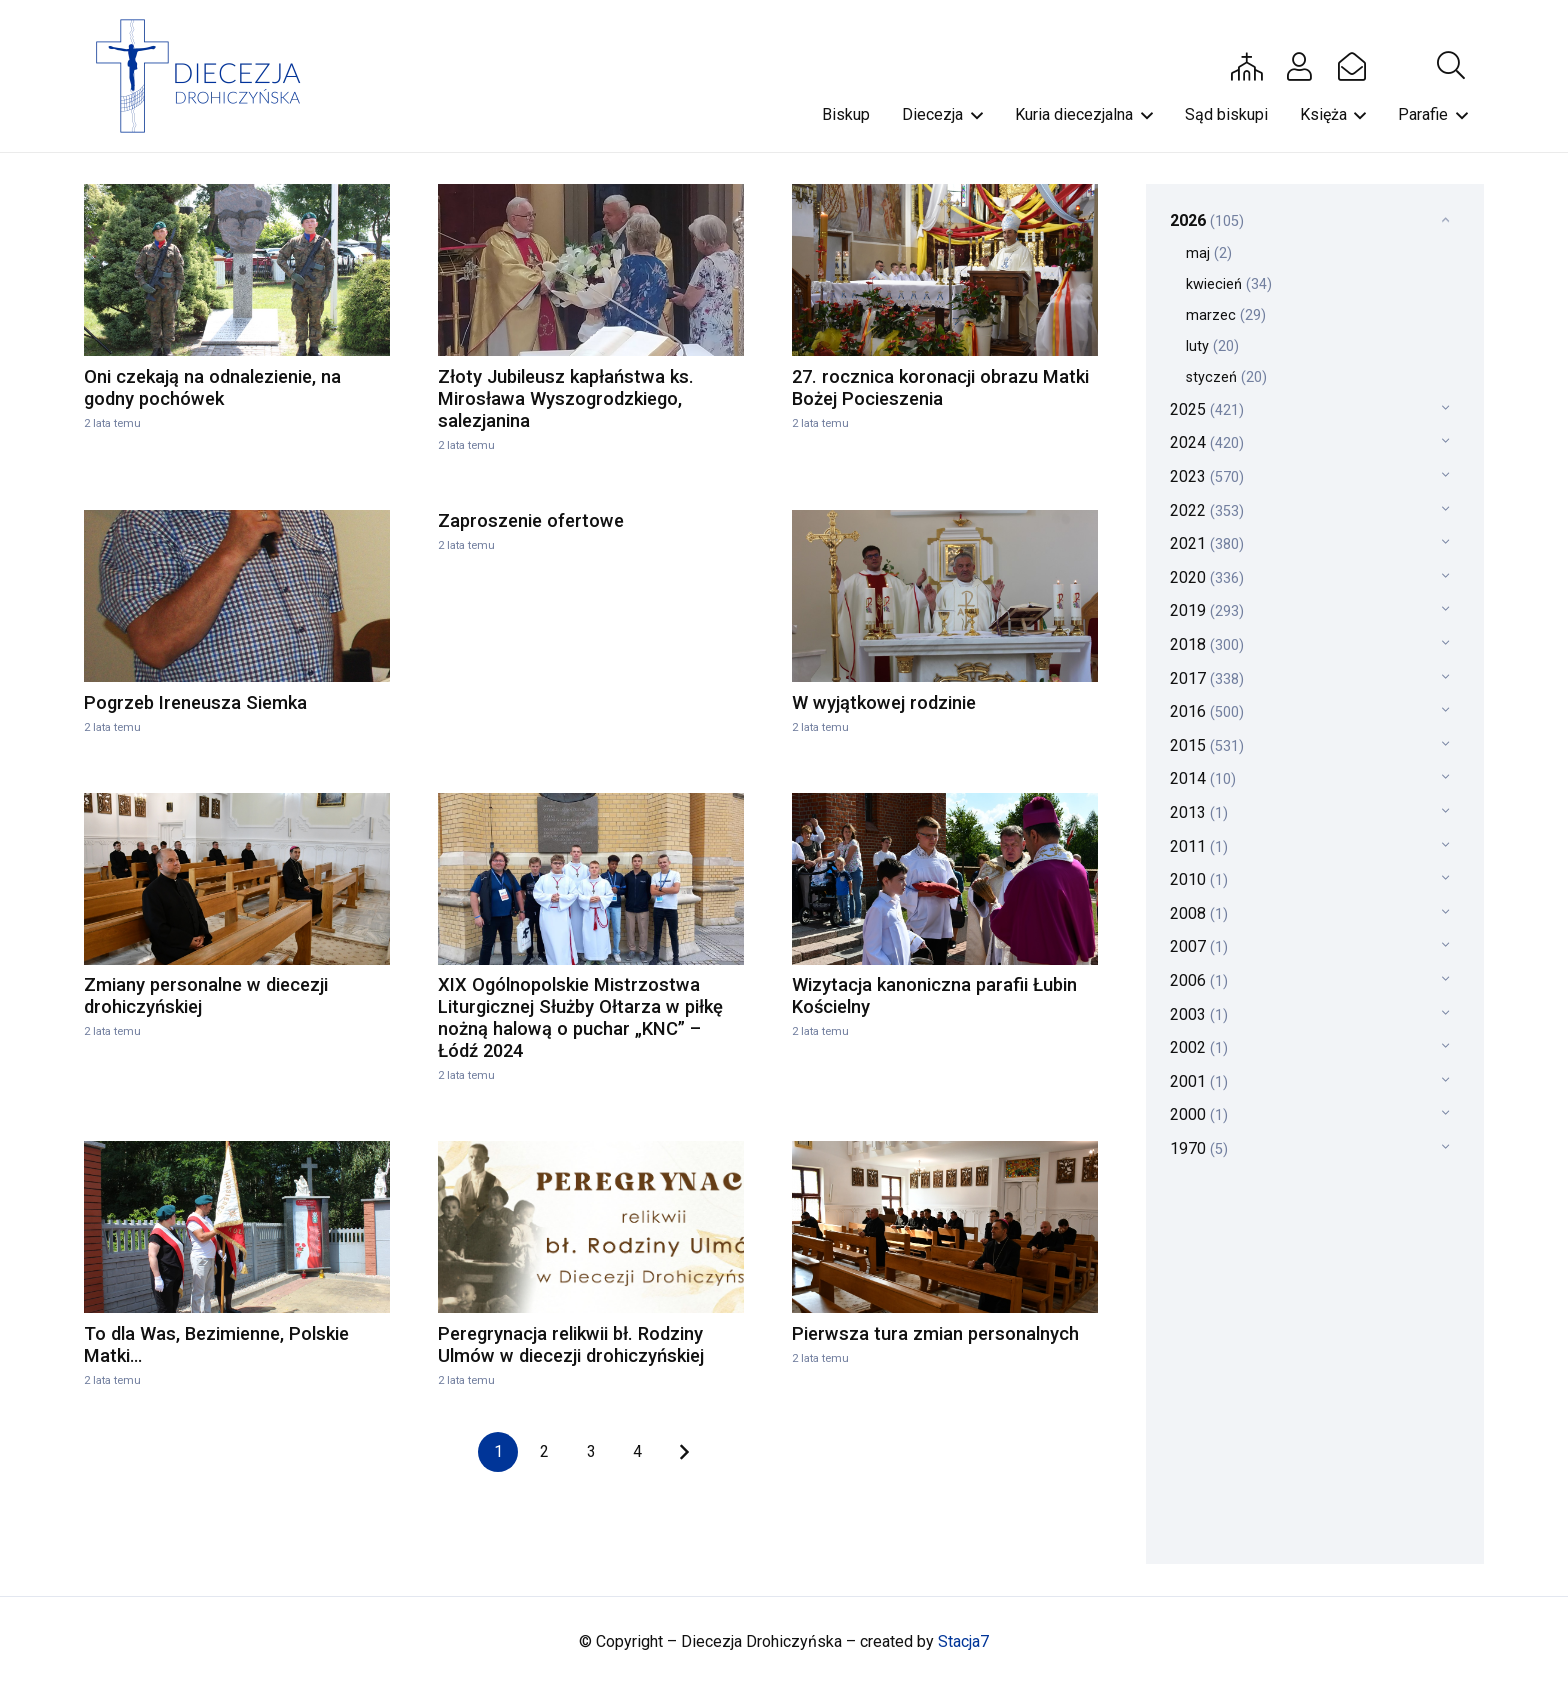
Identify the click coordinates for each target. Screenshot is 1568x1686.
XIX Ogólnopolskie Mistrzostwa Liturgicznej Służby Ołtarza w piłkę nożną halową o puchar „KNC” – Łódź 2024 (580, 1017)
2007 (1199, 946)
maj (1209, 253)
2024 (1207, 442)
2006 (1199, 980)
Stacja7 (963, 1641)
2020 (1207, 577)
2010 (1199, 879)
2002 (1199, 1047)
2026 (1207, 220)
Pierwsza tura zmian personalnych (935, 1333)
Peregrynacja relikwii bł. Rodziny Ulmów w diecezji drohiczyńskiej (571, 1344)
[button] (1451, 66)
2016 (1207, 711)
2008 (1199, 913)
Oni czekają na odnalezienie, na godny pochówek (212, 387)
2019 (1207, 610)
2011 (1199, 846)
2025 (1207, 409)
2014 (1203, 778)
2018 (1207, 644)
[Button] (1247, 66)
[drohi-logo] (207, 76)
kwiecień (1229, 284)
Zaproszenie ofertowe (531, 520)
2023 (1207, 476)
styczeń (1226, 377)
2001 (1199, 1081)
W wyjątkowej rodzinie (884, 702)
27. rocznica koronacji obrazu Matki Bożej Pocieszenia (940, 387)
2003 (1199, 1014)
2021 (1207, 543)
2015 (1207, 745)
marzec (1226, 315)
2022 (1207, 510)
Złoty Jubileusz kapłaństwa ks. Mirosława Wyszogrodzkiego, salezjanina (566, 398)
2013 (1199, 812)
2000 (1199, 1114)
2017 (1207, 678)
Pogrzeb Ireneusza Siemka (195, 702)
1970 (1199, 1148)
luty (1212, 346)
